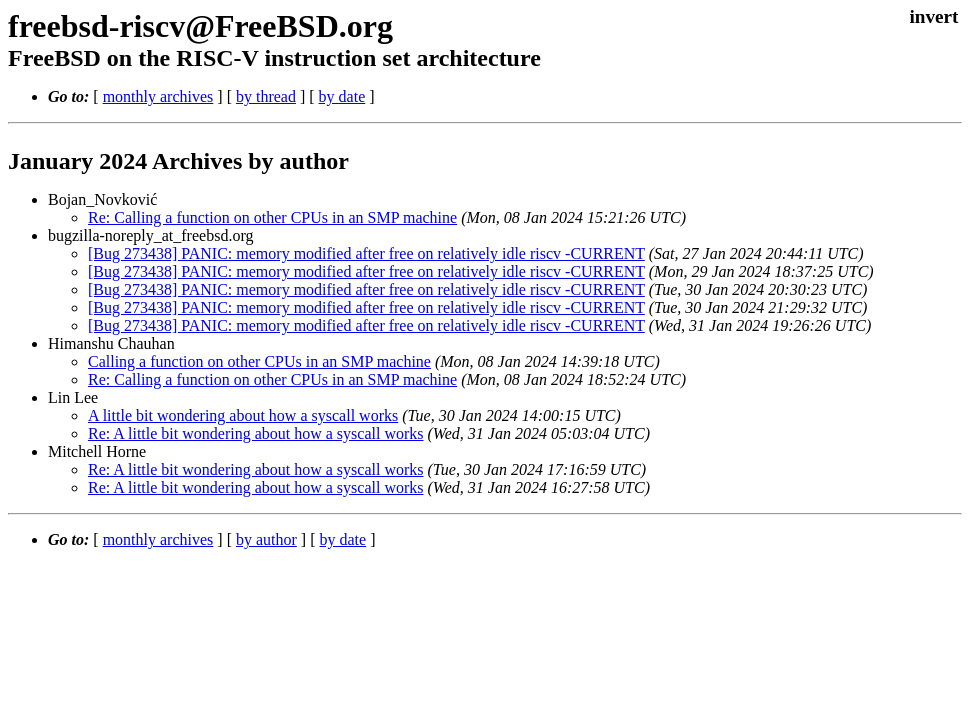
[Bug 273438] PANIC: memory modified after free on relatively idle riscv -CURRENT (366, 253)
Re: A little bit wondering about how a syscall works (256, 433)
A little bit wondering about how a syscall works (243, 415)
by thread (266, 96)
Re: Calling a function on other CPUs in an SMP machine (272, 217)
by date (342, 96)
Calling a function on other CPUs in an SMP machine (259, 361)
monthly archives (158, 96)
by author (266, 539)
